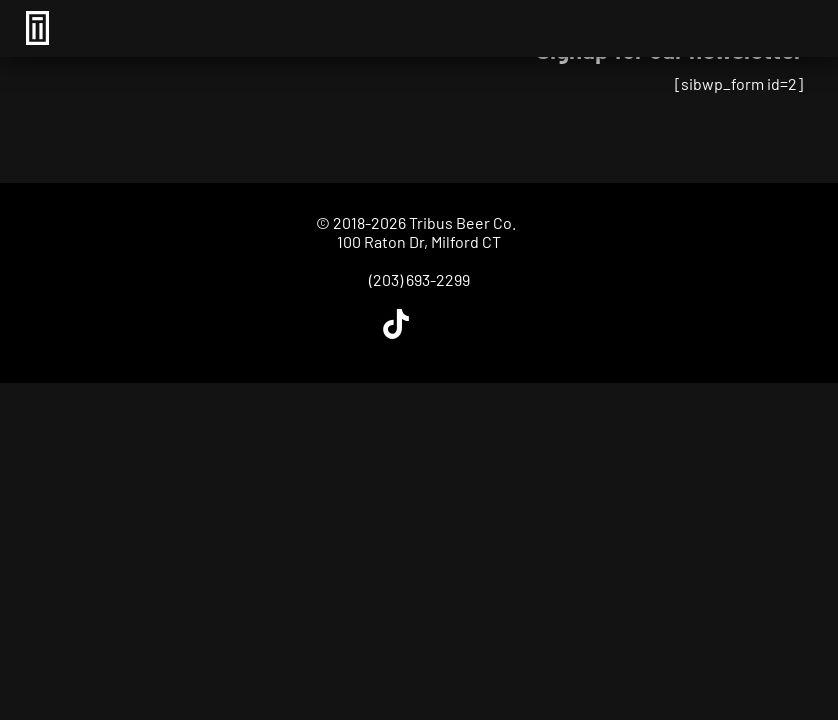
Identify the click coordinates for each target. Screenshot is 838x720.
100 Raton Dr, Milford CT (419, 241)
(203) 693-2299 (419, 279)
